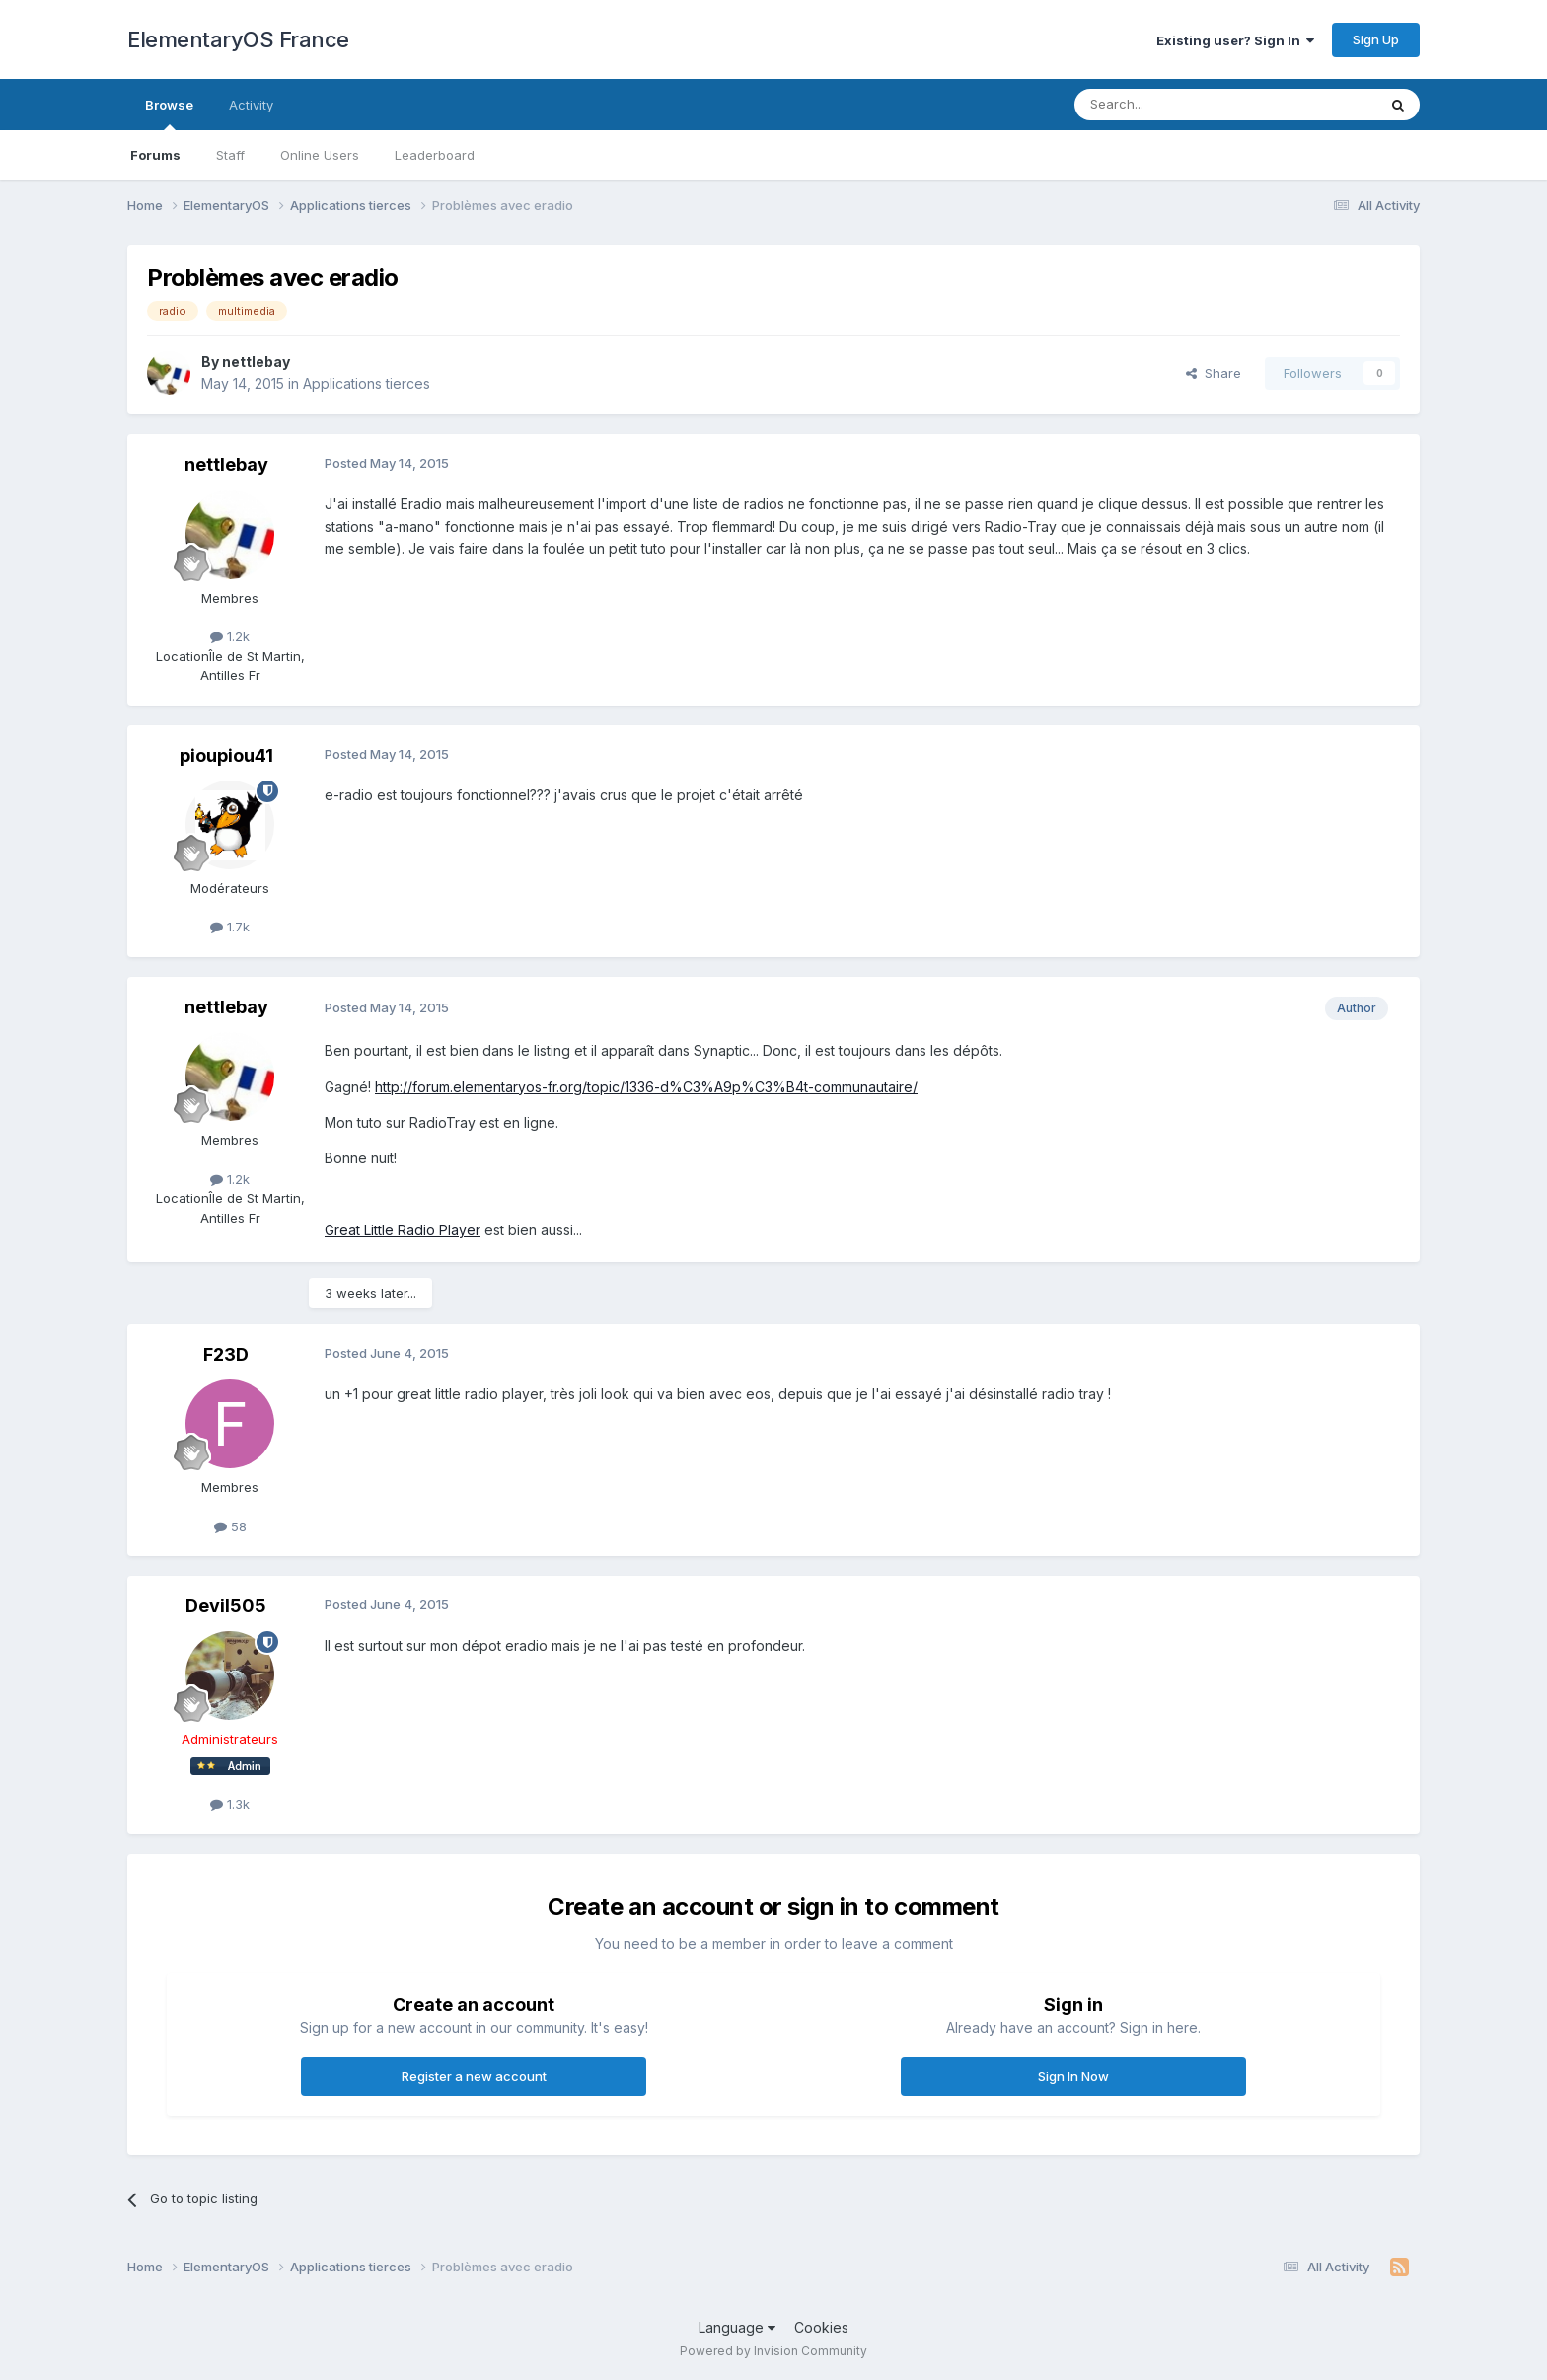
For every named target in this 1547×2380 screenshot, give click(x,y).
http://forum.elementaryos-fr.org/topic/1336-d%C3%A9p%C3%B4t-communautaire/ (646, 1086)
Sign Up (1376, 39)
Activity (251, 104)
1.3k (230, 1804)
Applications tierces (366, 383)
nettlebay (256, 361)
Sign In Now (1073, 2076)
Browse (169, 113)
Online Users (319, 155)
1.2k (230, 636)
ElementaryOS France (238, 39)
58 (230, 1526)
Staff (230, 155)
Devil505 (225, 1606)
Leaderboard (435, 155)
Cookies (821, 2327)
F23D (226, 1354)
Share (1213, 373)
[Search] (1175, 104)
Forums (155, 155)
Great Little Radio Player (402, 1230)
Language (737, 2327)
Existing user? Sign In (1235, 40)
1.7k (230, 926)
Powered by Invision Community (773, 2350)
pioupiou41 (226, 755)
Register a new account (474, 2076)
